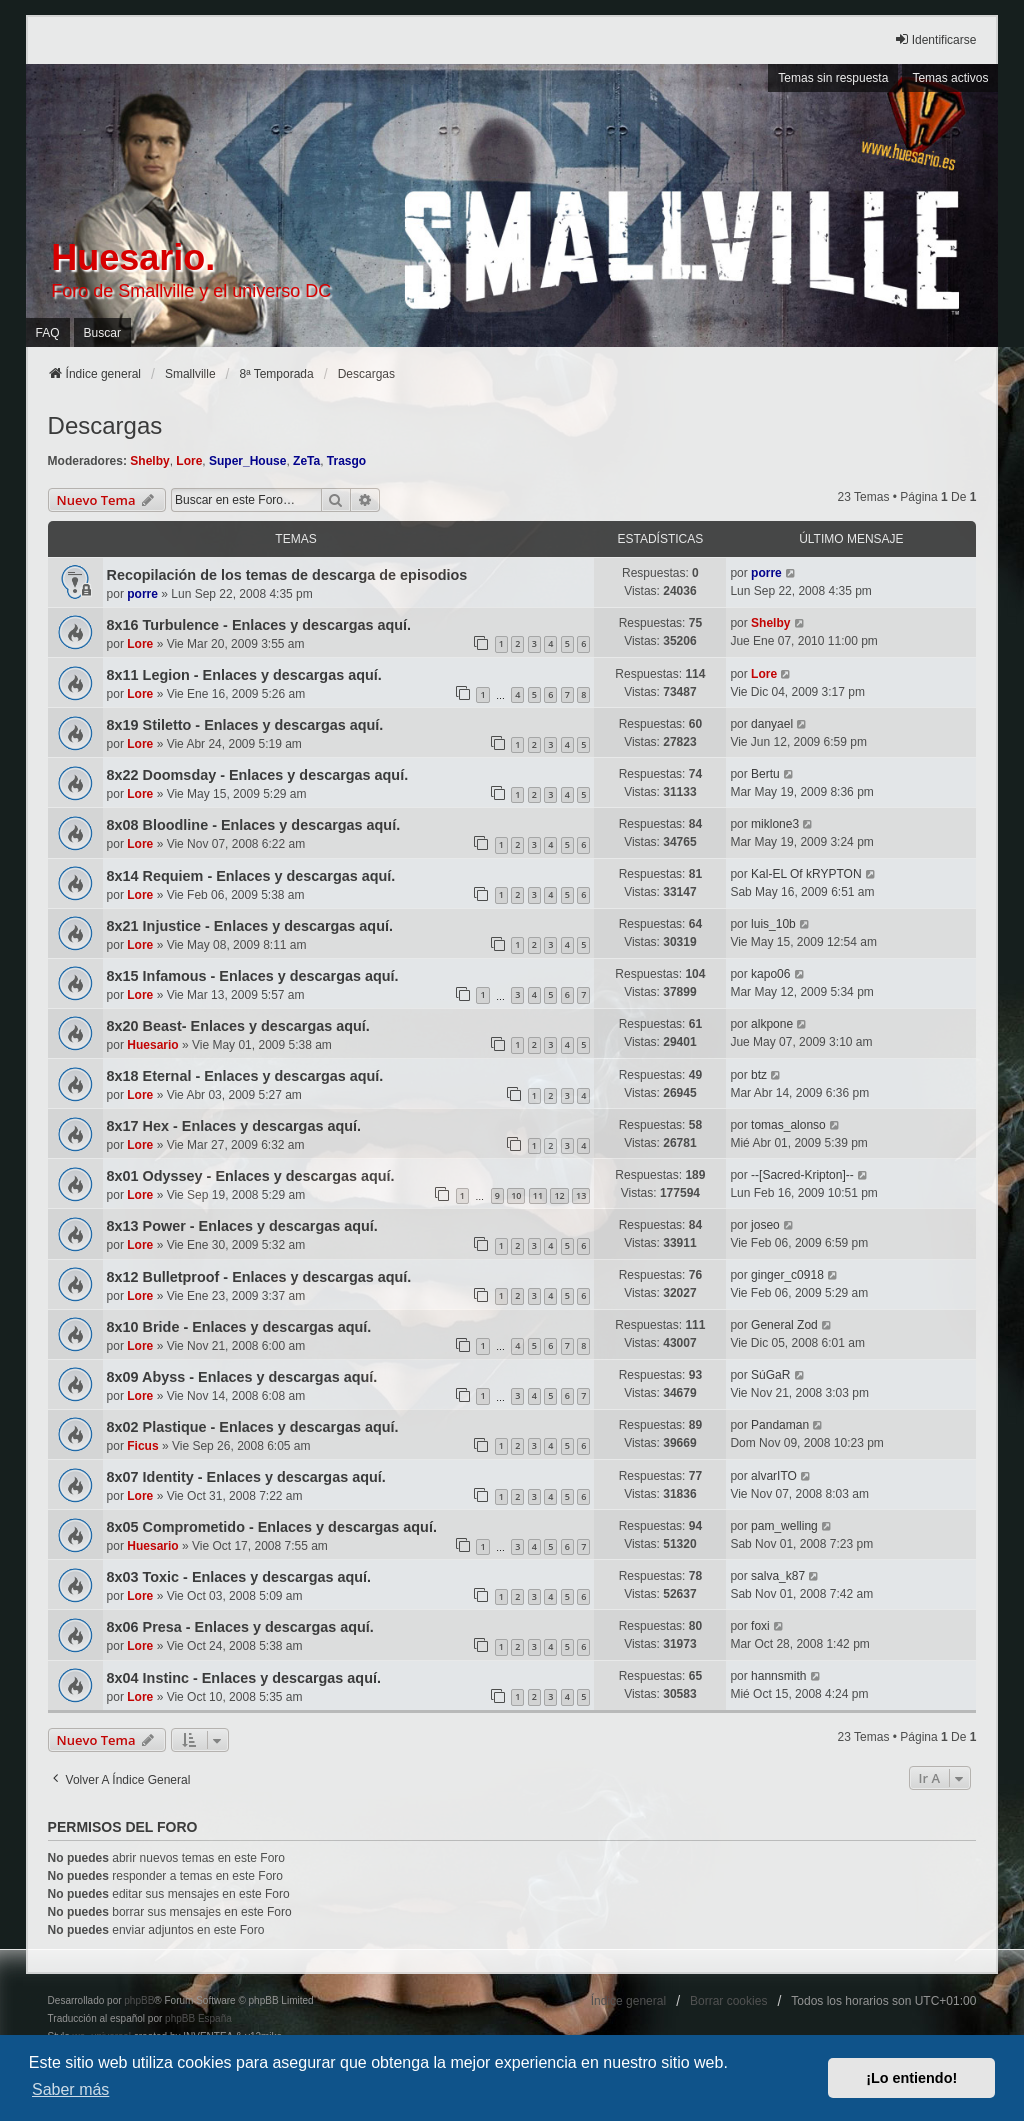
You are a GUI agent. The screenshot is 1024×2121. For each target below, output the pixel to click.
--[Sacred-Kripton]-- (802, 1175)
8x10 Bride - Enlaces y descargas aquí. (239, 1327)
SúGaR (770, 1375)
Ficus (142, 1446)
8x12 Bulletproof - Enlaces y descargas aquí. (259, 1277)
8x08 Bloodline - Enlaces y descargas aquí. (254, 825)
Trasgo (346, 461)
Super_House (247, 461)
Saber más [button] (70, 2089)
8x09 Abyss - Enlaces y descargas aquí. (242, 1377)
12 (559, 1195)
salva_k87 (778, 1576)
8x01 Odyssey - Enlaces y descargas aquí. (251, 1176)
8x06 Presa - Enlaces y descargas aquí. (240, 1627)
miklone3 (775, 824)
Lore (189, 461)
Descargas (105, 425)
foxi (760, 1626)
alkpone (772, 1024)
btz (759, 1075)
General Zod (784, 1325)
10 (516, 1195)
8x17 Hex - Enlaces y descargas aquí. (234, 1126)
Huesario (152, 1045)
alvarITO (774, 1476)
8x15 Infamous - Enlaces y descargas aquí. (253, 976)
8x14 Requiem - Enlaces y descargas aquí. (251, 876)
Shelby (149, 461)
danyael (772, 724)
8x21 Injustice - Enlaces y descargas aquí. (250, 926)
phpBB (139, 2000)
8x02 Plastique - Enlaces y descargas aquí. (253, 1427)
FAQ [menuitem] (48, 333)
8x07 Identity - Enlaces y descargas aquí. (246, 1477)
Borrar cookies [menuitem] (728, 2001)
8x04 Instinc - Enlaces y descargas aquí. (244, 1678)
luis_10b (773, 924)
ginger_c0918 (787, 1275)
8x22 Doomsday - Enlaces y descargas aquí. (258, 775)
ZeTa (306, 461)
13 (581, 1195)
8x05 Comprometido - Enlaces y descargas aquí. (272, 1527)
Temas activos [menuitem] (950, 78)
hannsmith (778, 1676)
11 (538, 1195)
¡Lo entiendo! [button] (911, 2078)
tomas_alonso (788, 1125)
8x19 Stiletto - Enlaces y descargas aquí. (245, 725)
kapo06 (770, 974)
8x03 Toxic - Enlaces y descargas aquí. (239, 1577)
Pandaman (780, 1425)
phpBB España (198, 2018)
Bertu (765, 774)
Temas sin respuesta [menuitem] (833, 78)
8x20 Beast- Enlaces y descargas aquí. (238, 1026)
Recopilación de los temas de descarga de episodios (287, 575)
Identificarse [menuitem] (935, 39)
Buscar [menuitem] (102, 333)
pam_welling (784, 1526)
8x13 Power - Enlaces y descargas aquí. (242, 1226)
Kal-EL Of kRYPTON (806, 874)
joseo (765, 1225)
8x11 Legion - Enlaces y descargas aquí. (244, 675)
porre (142, 594)
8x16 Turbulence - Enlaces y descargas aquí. (259, 625)
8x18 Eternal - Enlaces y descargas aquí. (245, 1076)
